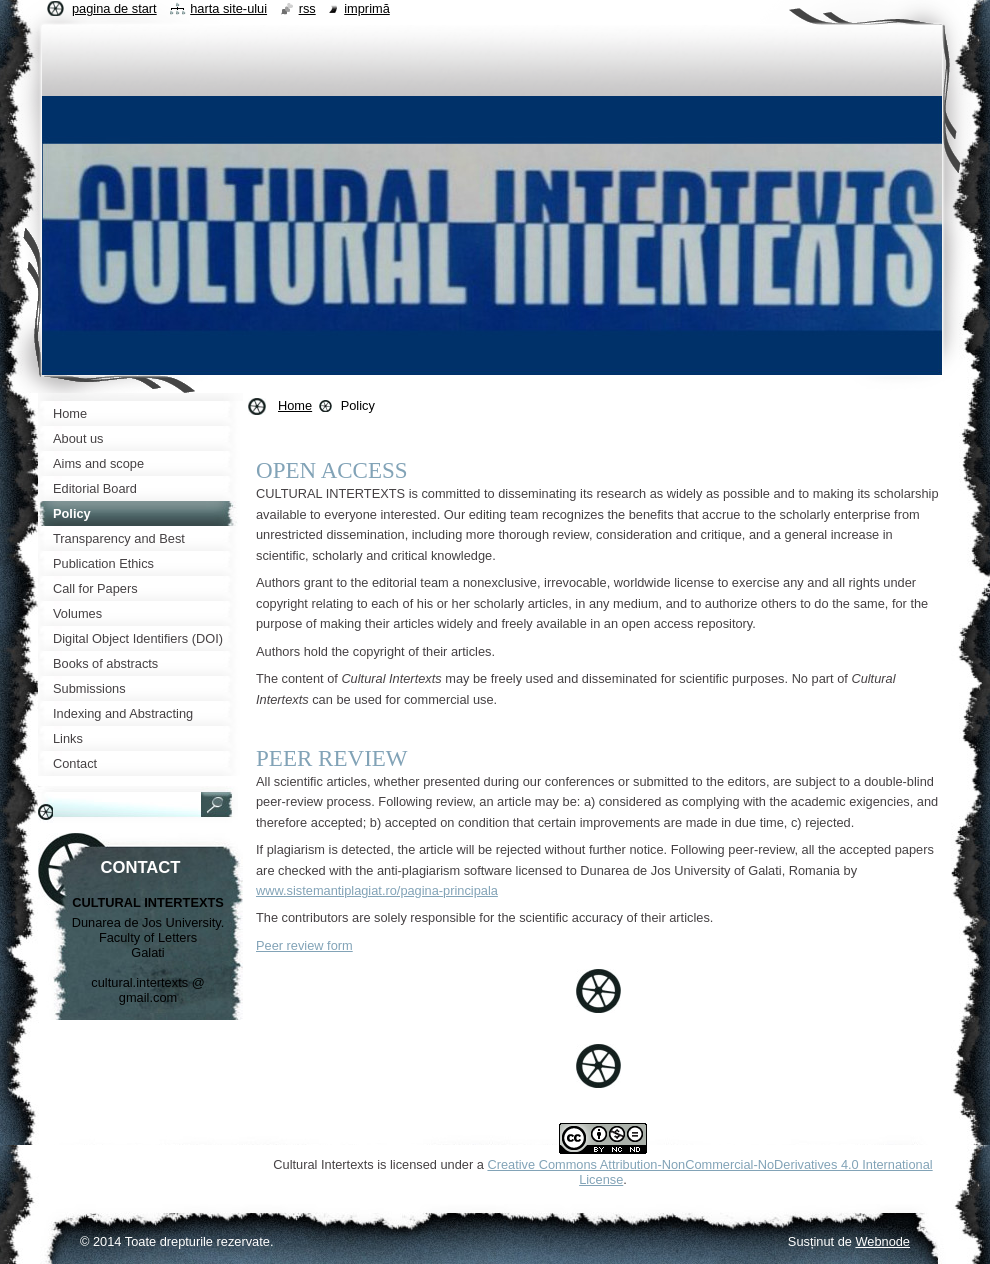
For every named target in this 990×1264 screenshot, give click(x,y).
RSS (307, 8)
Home (295, 405)
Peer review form (304, 945)
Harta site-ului (228, 8)
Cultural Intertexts (323, 1164)
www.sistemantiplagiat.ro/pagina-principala (377, 890)
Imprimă (367, 8)
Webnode (882, 1241)
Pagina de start (114, 8)
